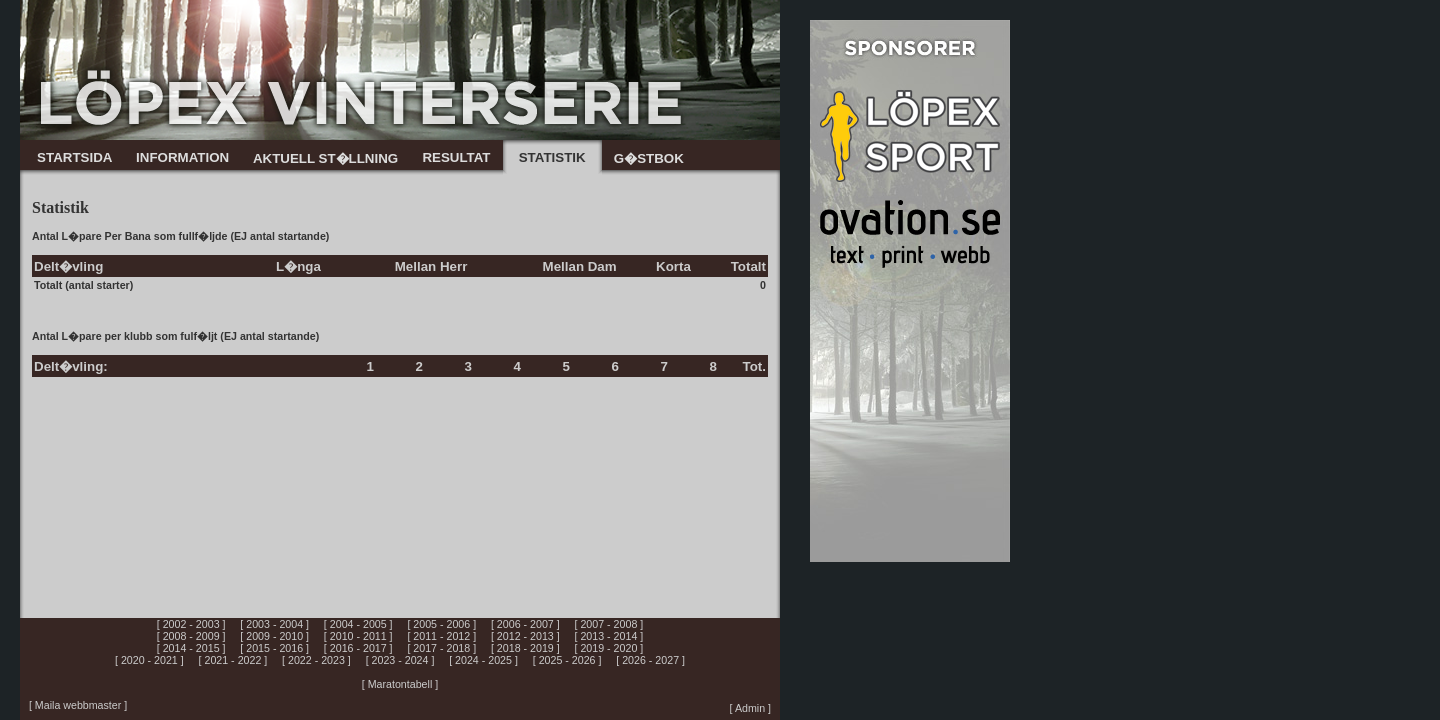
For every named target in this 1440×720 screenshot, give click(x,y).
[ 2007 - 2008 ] (609, 624)
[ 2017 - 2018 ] (441, 648)
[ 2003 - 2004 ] (274, 624)
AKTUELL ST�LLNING (325, 158)
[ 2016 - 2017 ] (358, 648)
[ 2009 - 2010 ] (274, 636)
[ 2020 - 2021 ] (149, 660)
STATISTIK (552, 157)
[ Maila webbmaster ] (78, 705)
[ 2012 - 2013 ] (525, 636)
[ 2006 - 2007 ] (525, 624)
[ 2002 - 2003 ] (191, 624)
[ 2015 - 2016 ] (274, 648)
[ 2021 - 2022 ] (233, 660)
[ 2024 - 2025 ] (483, 660)
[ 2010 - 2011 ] (358, 636)
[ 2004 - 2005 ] (358, 624)
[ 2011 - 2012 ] (441, 636)
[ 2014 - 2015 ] (191, 648)
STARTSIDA (74, 157)
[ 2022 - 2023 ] (316, 660)
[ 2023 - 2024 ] (400, 660)
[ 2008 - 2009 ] (191, 636)
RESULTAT (456, 157)
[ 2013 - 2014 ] (609, 636)
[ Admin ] (750, 708)
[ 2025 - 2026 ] (567, 660)
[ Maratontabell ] (400, 684)
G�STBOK (649, 158)
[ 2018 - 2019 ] (525, 648)
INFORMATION (182, 157)
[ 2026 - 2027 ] (650, 660)
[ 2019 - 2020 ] (609, 648)
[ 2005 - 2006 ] (441, 624)
